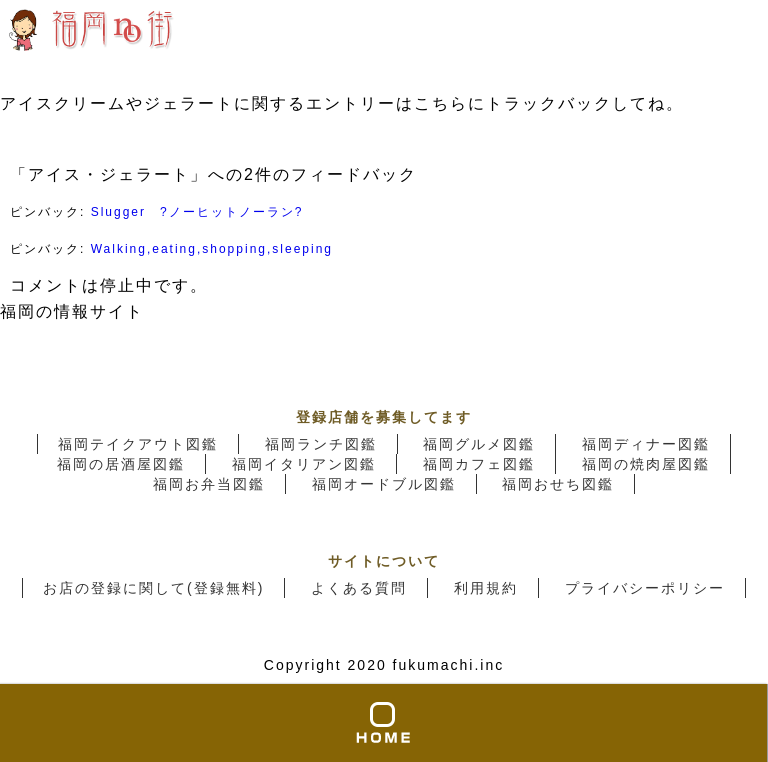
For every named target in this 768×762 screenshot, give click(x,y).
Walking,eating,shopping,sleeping (212, 249)
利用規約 (486, 588)
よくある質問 (359, 588)
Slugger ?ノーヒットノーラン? (197, 212)
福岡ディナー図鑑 (646, 444)
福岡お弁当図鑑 (209, 484)
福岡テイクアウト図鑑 (138, 444)
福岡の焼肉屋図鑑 (646, 464)
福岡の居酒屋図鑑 (121, 464)
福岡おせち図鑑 (558, 484)
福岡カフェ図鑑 (479, 464)
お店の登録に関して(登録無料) (153, 588)
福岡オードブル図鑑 (384, 484)
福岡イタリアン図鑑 (304, 464)
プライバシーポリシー (645, 588)
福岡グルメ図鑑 (479, 444)
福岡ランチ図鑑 (321, 444)
